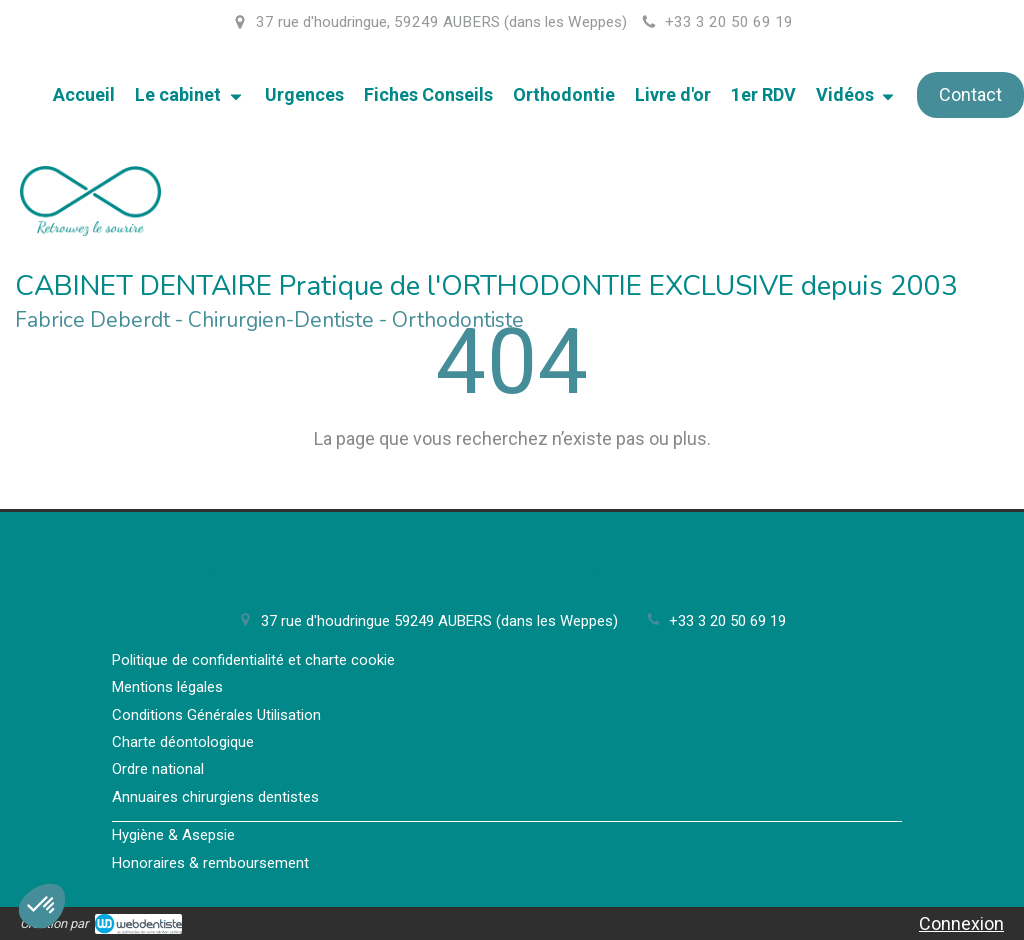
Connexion (961, 923)
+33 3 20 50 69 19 (727, 621)
